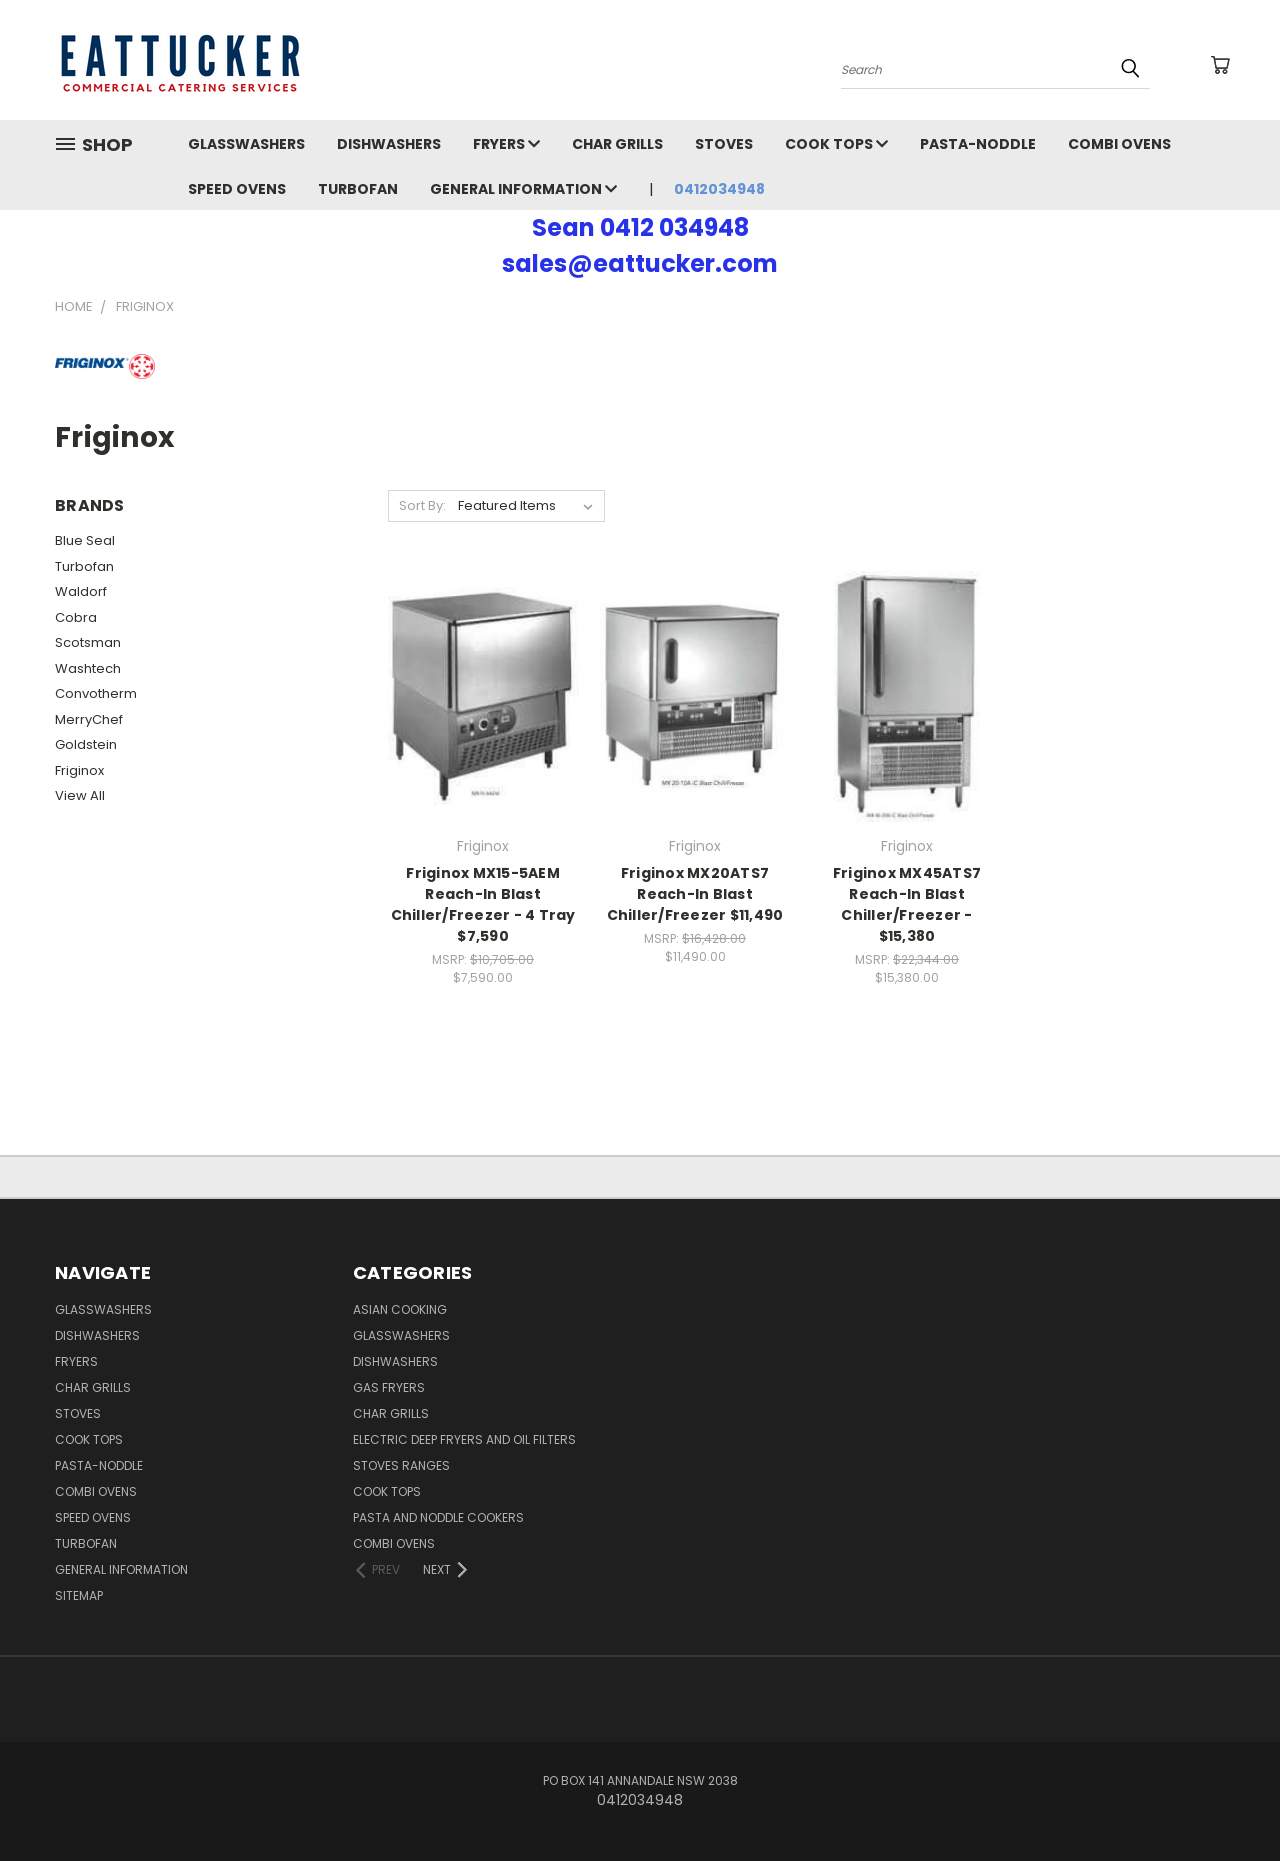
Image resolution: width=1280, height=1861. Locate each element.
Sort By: (422, 505)
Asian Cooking (400, 1309)
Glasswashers (246, 144)
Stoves (724, 144)
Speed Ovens (237, 189)
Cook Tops (836, 144)
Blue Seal (85, 540)
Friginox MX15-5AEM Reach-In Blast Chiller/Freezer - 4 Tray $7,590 (483, 904)
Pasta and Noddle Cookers (438, 1517)
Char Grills (617, 144)
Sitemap (79, 1595)
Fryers (506, 144)
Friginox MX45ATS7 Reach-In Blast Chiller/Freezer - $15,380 (907, 904)
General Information (523, 189)
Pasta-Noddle (978, 144)
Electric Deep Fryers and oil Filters (464, 1439)
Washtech (88, 668)
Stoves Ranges (401, 1465)
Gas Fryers (389, 1387)
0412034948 (719, 189)
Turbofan (358, 189)
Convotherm (96, 693)
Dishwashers (389, 144)
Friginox (79, 770)
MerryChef (89, 719)
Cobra (76, 617)
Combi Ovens (1119, 144)
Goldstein (86, 744)
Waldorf (81, 591)
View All (80, 795)
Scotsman (88, 642)
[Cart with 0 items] (1220, 65)
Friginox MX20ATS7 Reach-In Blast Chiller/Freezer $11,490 (695, 894)
